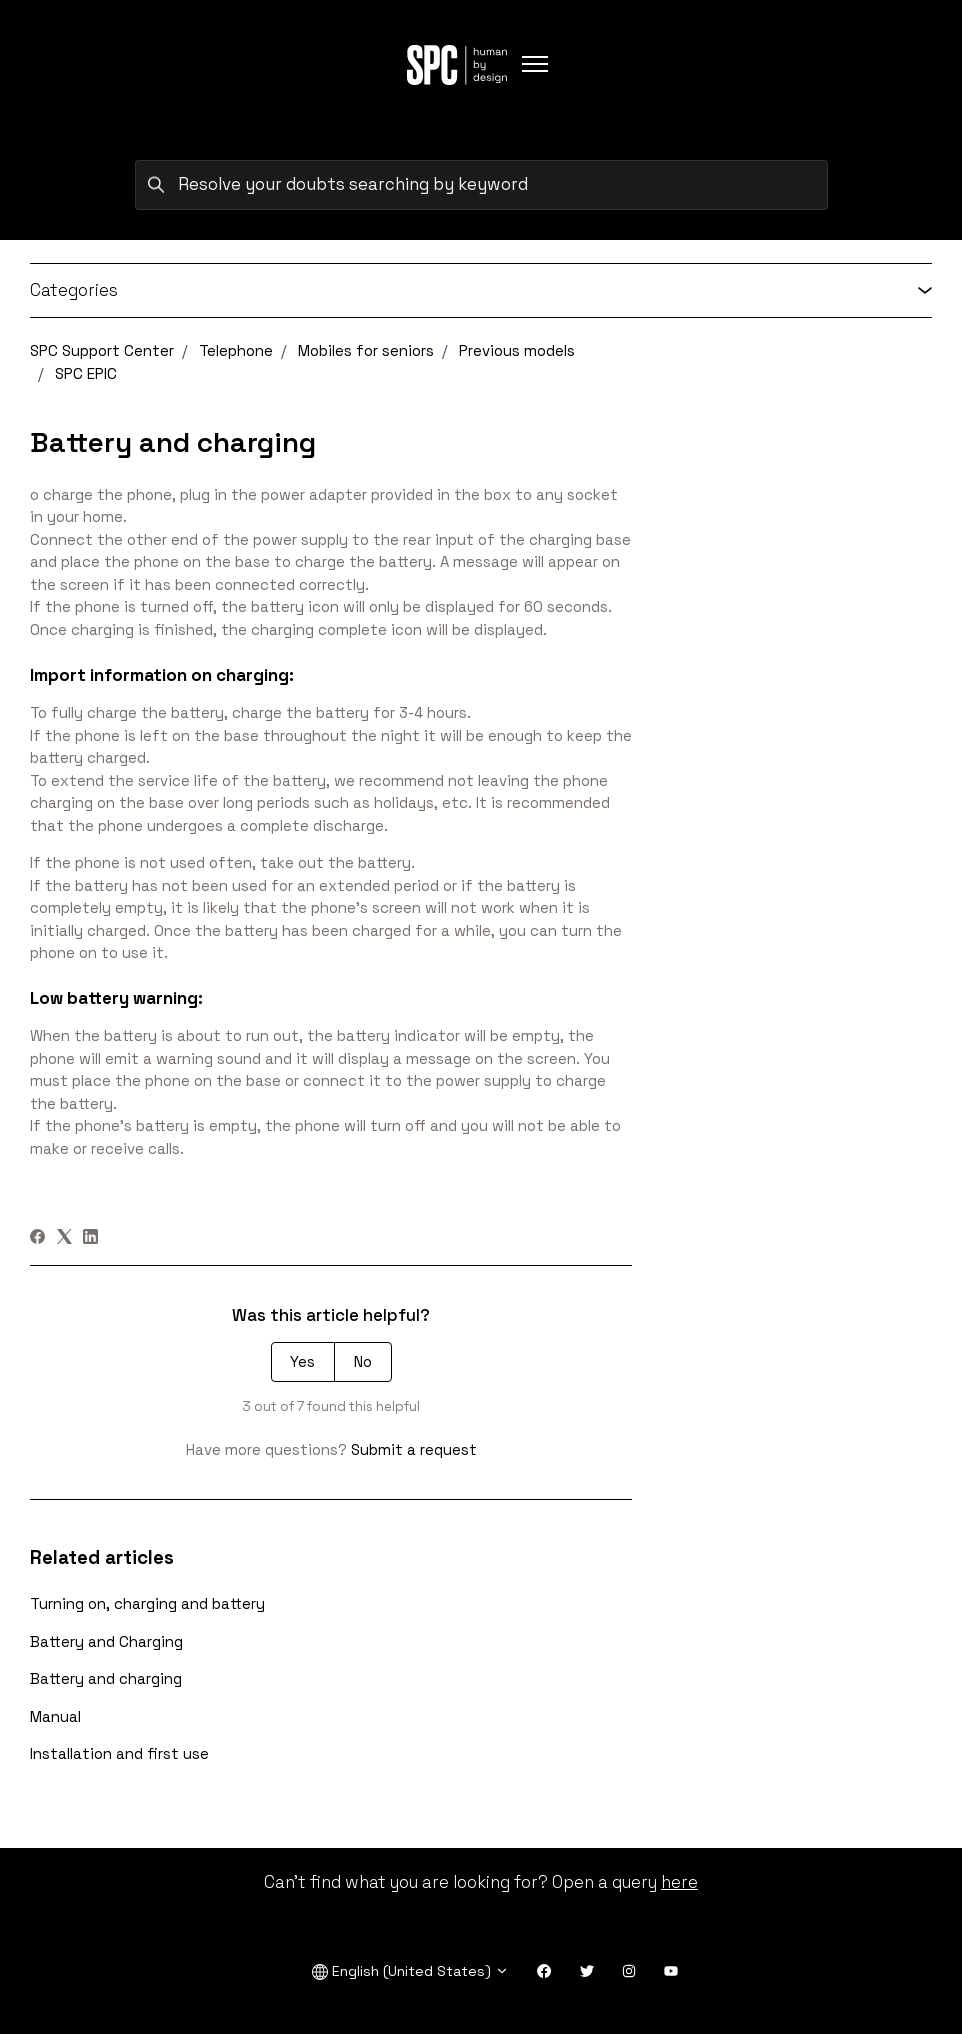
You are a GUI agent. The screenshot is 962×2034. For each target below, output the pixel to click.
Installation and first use (119, 1753)
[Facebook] (37, 1238)
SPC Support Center (102, 350)
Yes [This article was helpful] (302, 1361)
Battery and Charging (106, 1641)
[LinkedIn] (90, 1238)
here (679, 1882)
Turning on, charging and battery (147, 1603)
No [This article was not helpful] (363, 1361)
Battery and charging (106, 1678)
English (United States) (410, 1971)
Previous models (517, 350)
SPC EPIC (86, 373)
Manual (55, 1716)
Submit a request (414, 1449)
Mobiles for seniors (366, 350)
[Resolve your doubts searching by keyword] (481, 185)
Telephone (236, 350)
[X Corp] (64, 1238)
